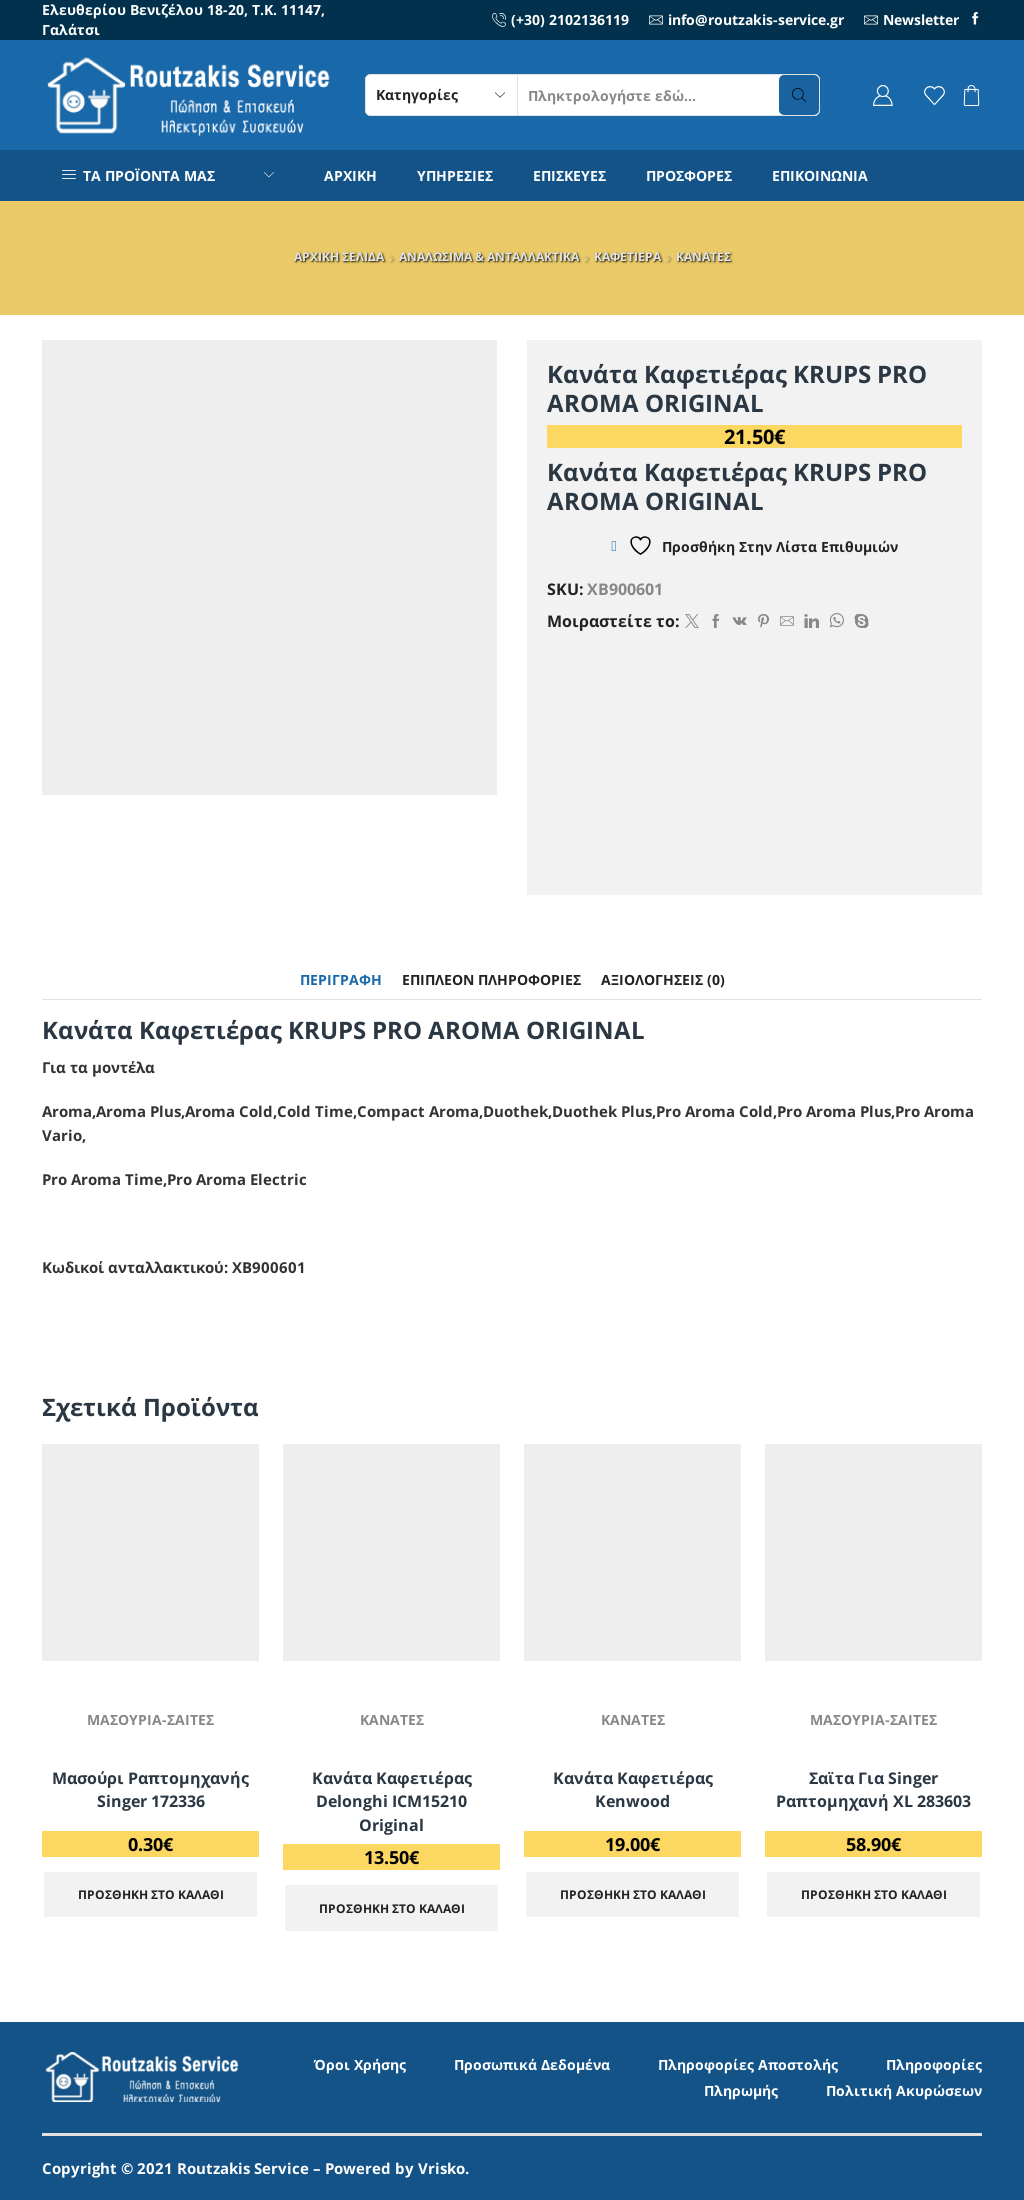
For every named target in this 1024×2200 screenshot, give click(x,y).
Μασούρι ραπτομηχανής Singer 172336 (150, 1790)
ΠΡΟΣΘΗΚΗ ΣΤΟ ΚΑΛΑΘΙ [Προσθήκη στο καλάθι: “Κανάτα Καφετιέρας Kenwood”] (633, 1894)
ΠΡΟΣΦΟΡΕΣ (689, 175)
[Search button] (799, 95)
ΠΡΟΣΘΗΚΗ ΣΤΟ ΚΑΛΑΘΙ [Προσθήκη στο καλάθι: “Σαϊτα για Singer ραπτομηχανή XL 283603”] (874, 1894)
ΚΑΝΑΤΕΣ (703, 256)
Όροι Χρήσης (360, 2064)
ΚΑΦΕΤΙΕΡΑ (627, 256)
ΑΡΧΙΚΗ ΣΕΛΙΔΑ (339, 256)
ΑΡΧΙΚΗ (350, 175)
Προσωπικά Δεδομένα (532, 2064)
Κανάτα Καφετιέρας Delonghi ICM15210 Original (392, 1802)
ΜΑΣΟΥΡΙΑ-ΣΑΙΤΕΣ (150, 1719)
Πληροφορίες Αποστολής (748, 2064)
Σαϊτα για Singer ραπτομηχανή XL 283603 (873, 1790)
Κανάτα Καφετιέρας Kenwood (633, 1790)
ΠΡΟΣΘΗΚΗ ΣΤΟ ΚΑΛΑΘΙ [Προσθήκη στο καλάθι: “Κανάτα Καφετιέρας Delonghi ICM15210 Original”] (392, 1908)
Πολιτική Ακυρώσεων (904, 2090)
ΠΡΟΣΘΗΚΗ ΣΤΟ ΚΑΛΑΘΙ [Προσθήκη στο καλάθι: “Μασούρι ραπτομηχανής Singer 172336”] (151, 1894)
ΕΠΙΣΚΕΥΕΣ (569, 175)
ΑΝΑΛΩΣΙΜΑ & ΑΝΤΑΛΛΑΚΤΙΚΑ (489, 256)
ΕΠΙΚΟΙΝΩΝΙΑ (820, 175)
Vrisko (441, 2168)
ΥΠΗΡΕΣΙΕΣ (455, 175)
